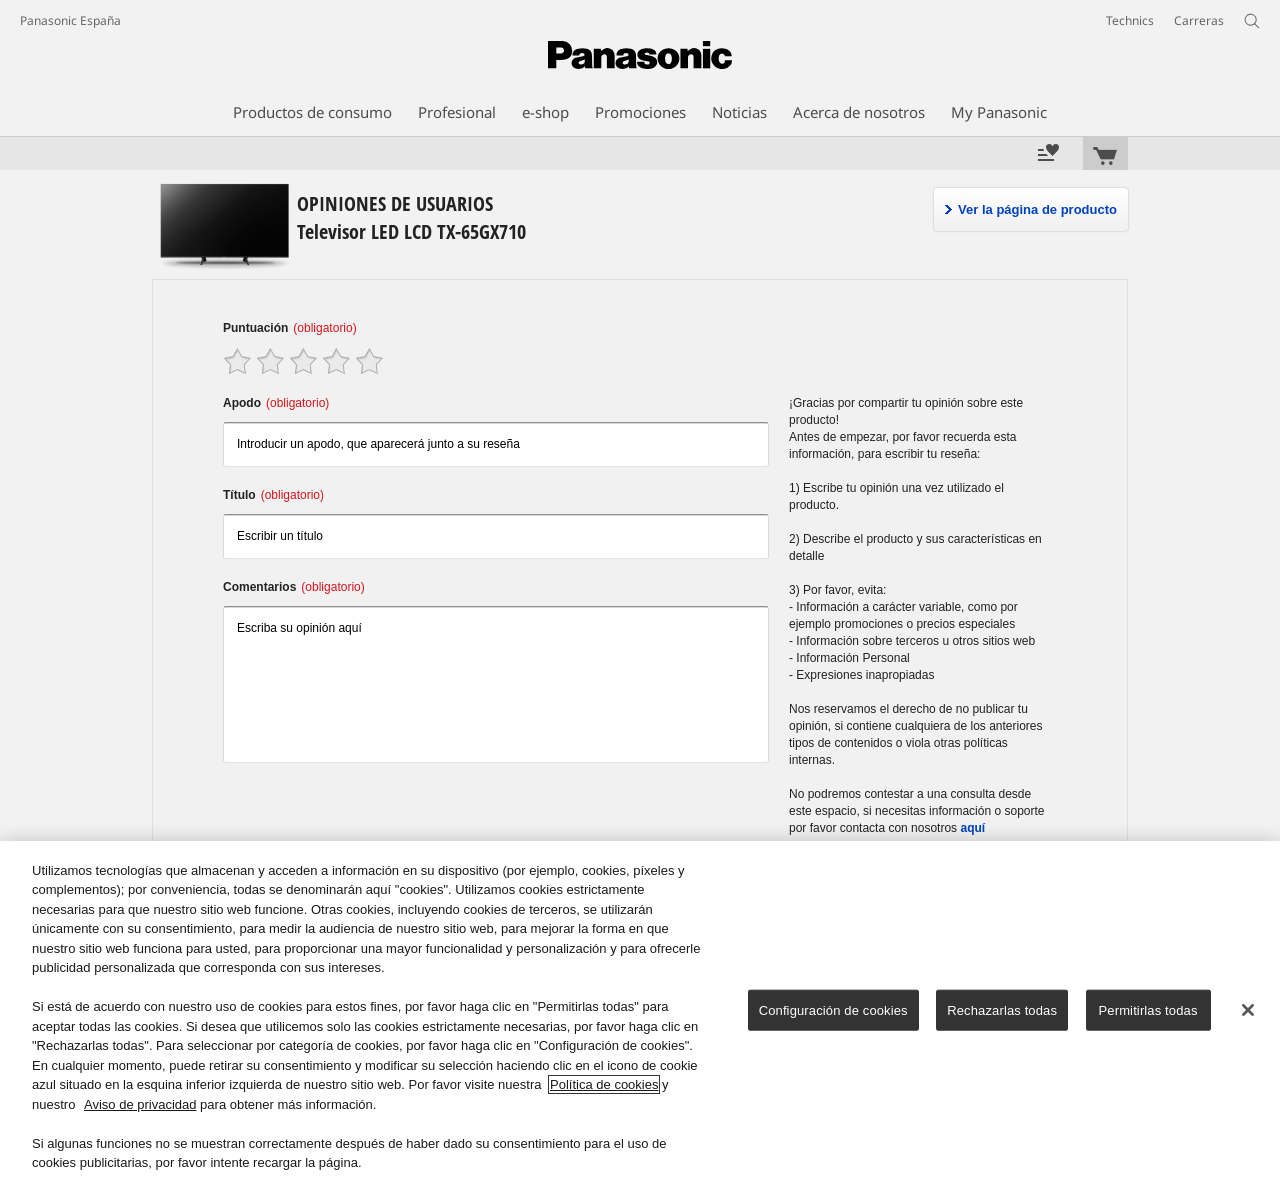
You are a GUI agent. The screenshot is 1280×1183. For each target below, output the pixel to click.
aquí (972, 828)
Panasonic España (70, 20)
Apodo (276, 403)
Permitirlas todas (1148, 1010)
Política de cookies (604, 1084)
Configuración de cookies (833, 1010)
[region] (640, 1012)
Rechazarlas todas (1002, 1010)
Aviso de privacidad (140, 1104)
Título (273, 495)
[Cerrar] (1248, 1010)
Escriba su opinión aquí (496, 684)
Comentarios (294, 587)
